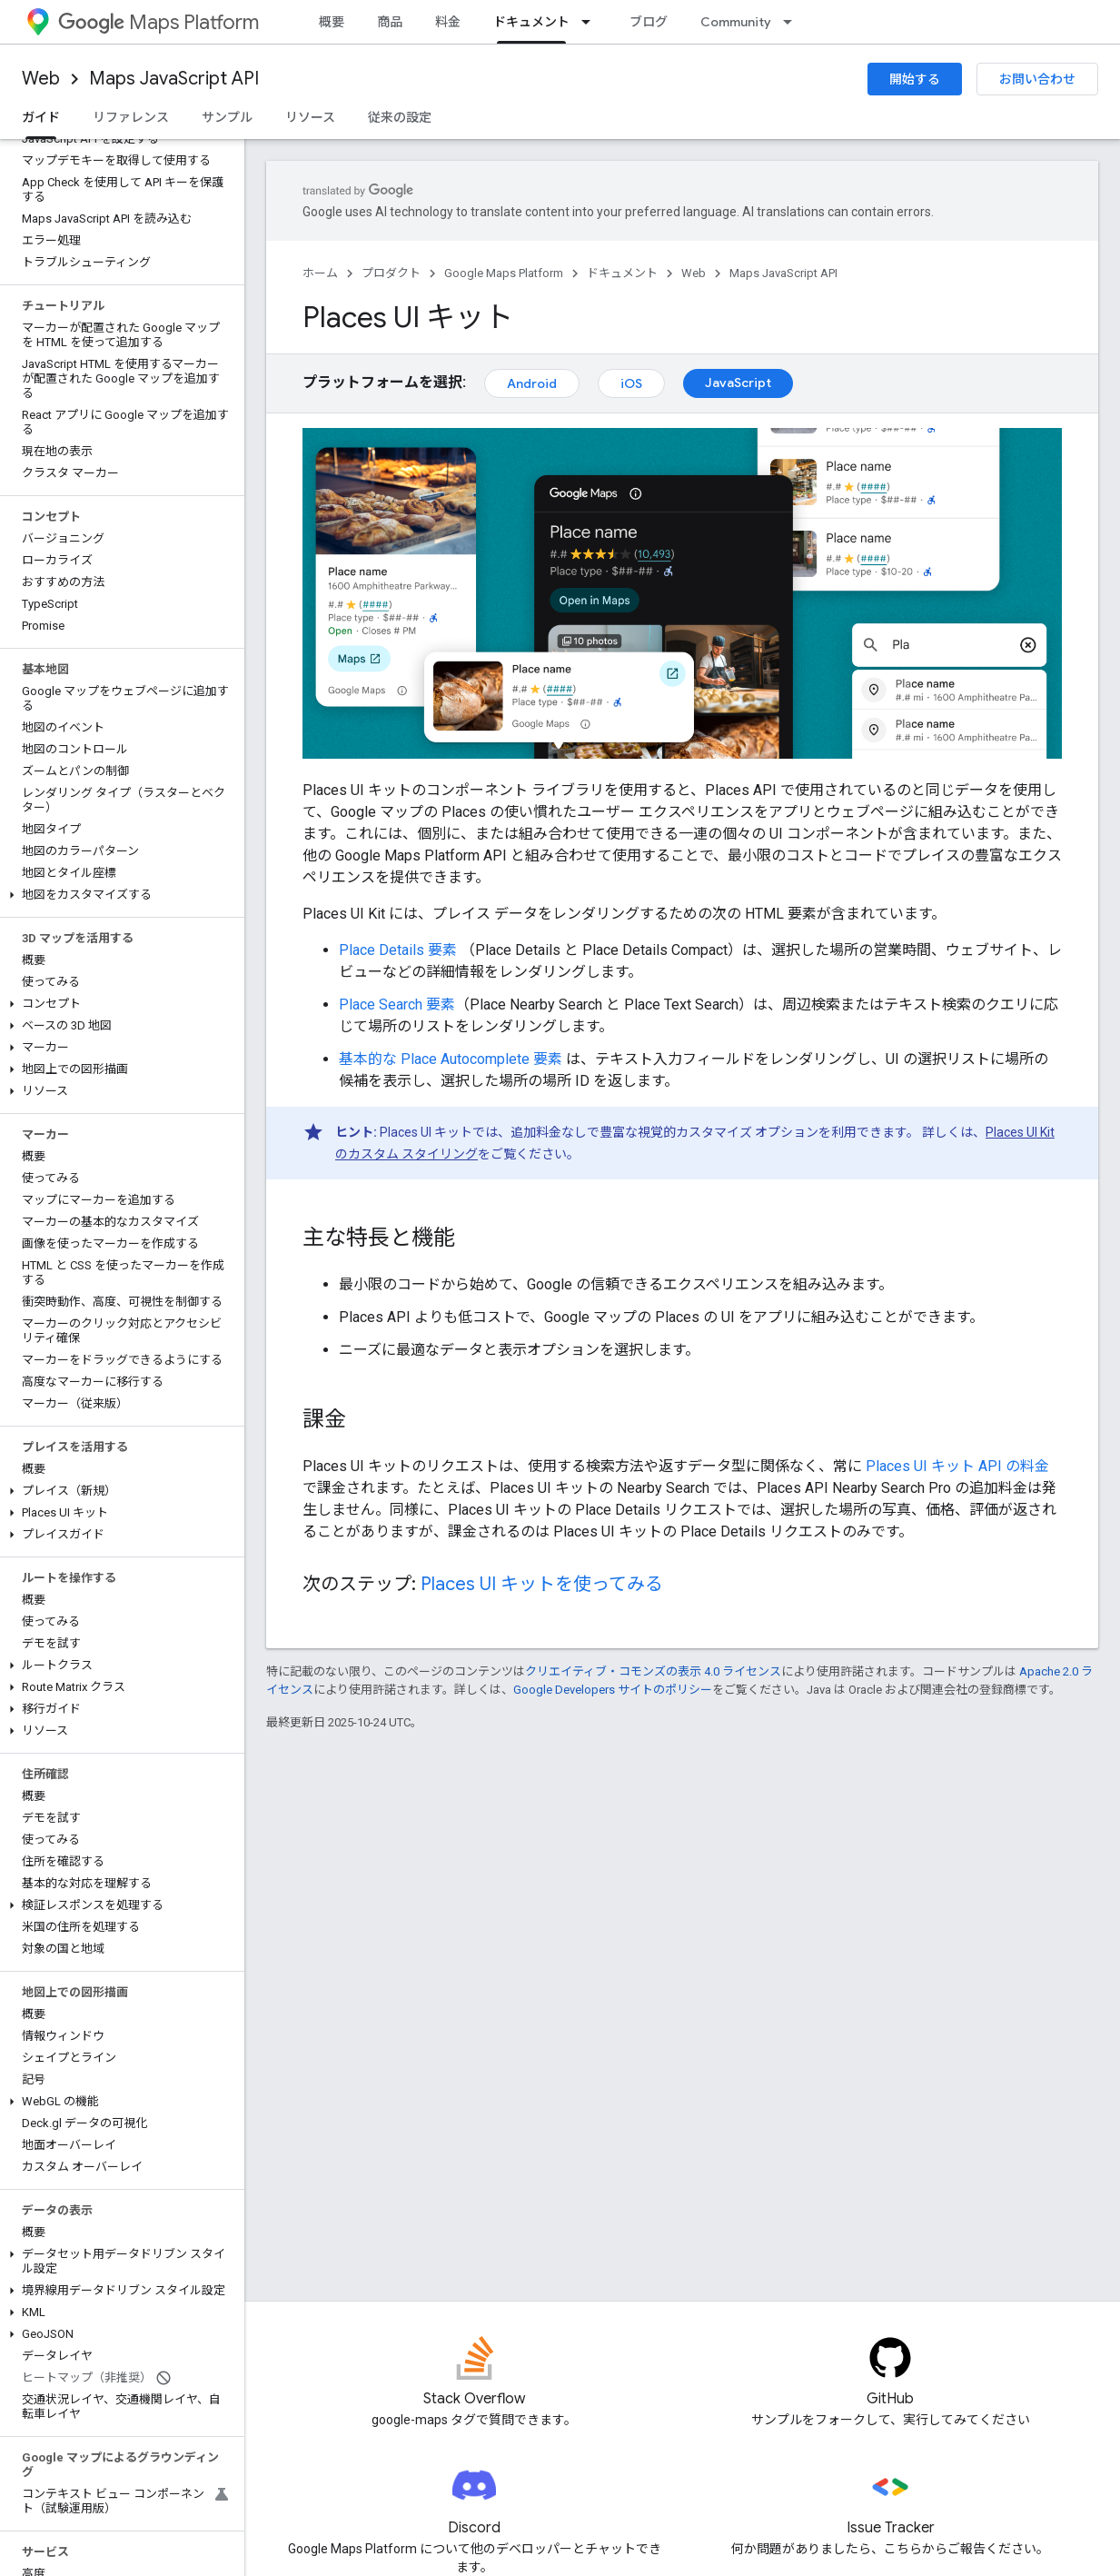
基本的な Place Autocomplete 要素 (450, 1059)
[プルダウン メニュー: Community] (793, 22)
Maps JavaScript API (174, 78)
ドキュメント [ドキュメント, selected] (531, 22)
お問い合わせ (1037, 79)
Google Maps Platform (503, 273)
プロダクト (391, 273)
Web (41, 78)
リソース (310, 117)
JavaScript (738, 382)
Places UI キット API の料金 (957, 1466)
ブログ (648, 22)
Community (735, 22)
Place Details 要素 (398, 950)
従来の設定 (399, 117)
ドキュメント (622, 273)
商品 (389, 22)
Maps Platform (158, 22)
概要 (331, 22)
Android (532, 383)
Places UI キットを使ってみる (542, 1584)
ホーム (320, 273)
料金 (448, 22)
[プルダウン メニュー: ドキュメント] (591, 22)
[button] (118, 895)
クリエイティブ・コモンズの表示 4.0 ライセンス (653, 1671)
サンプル (227, 117)
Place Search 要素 (397, 1004)
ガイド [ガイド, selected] (41, 117)
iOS (631, 383)
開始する (914, 79)
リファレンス (131, 117)
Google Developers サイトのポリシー (612, 1689)
